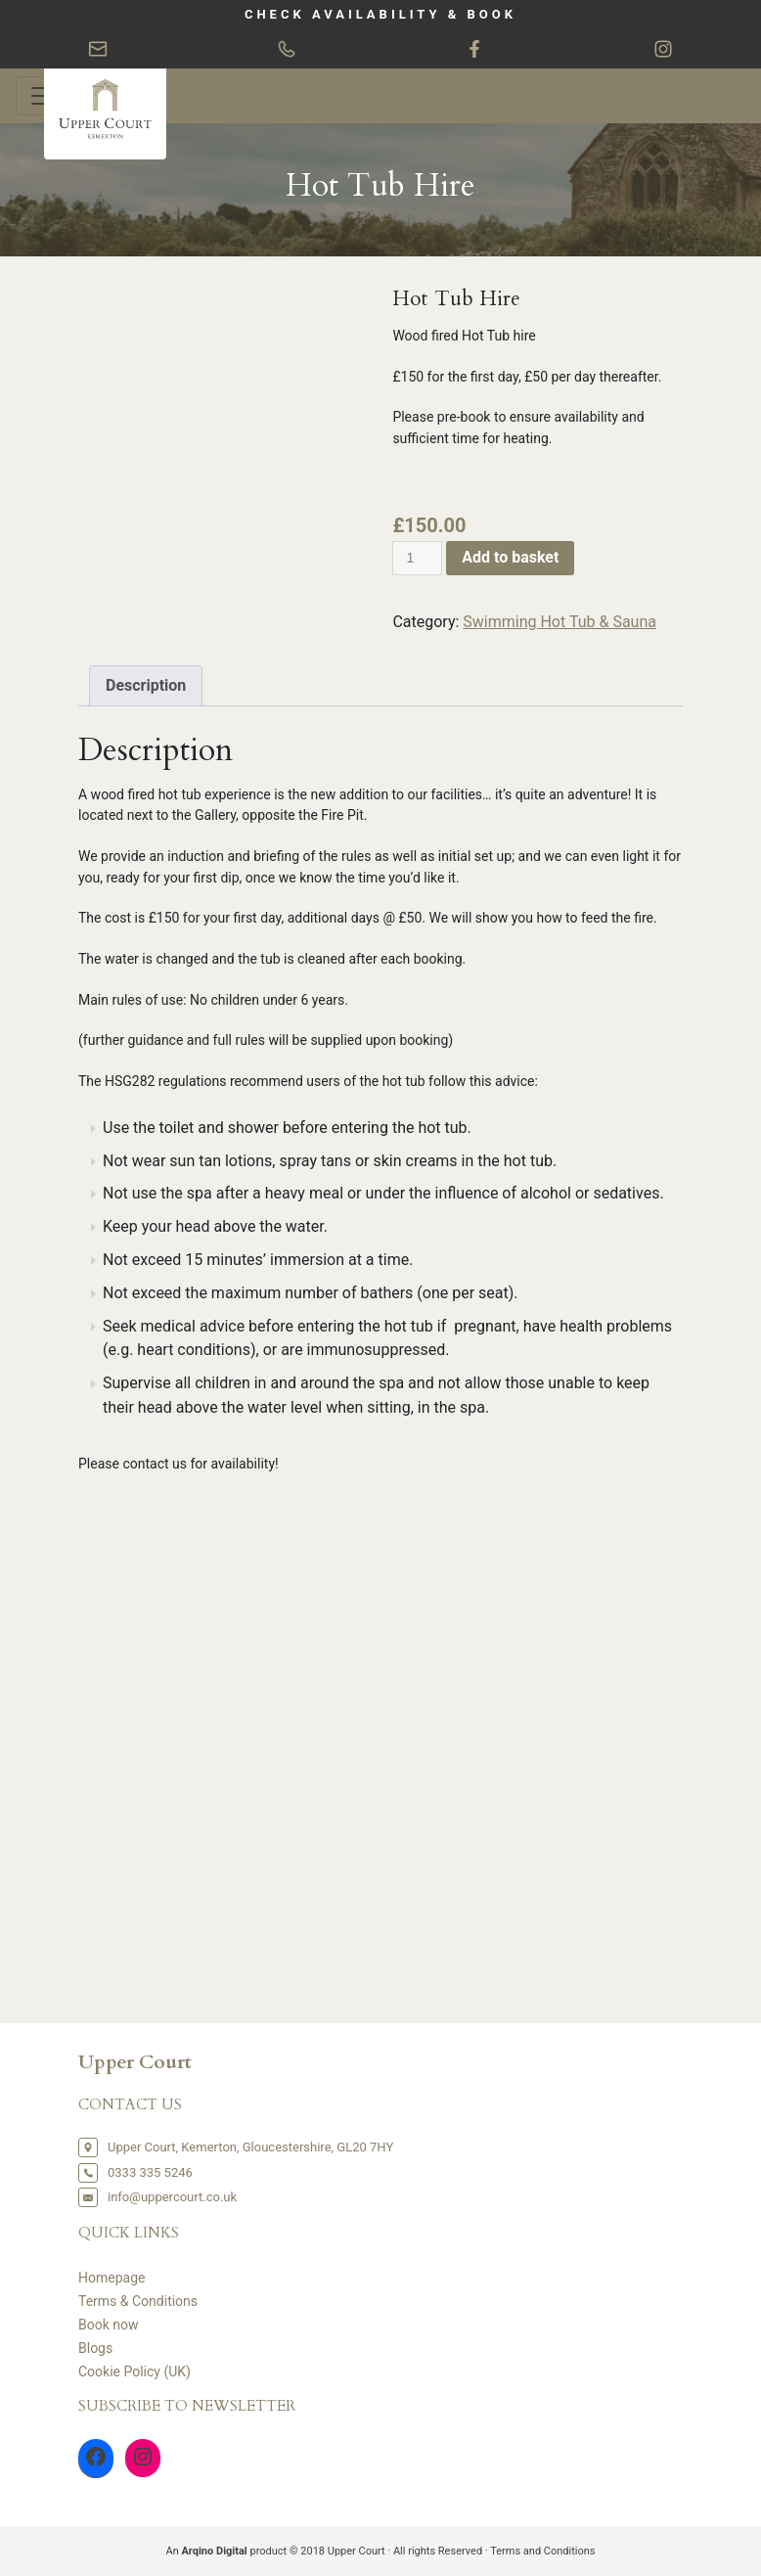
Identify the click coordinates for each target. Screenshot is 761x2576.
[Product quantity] (417, 558)
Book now (108, 2324)
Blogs (95, 2348)
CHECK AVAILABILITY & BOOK (380, 14)
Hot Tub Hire (380, 185)
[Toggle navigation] (43, 95)
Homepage (111, 2277)
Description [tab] (146, 685)
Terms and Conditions (542, 2551)
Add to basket (510, 557)
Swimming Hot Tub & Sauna (559, 621)
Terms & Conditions (138, 2301)
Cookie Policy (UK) (134, 2371)
